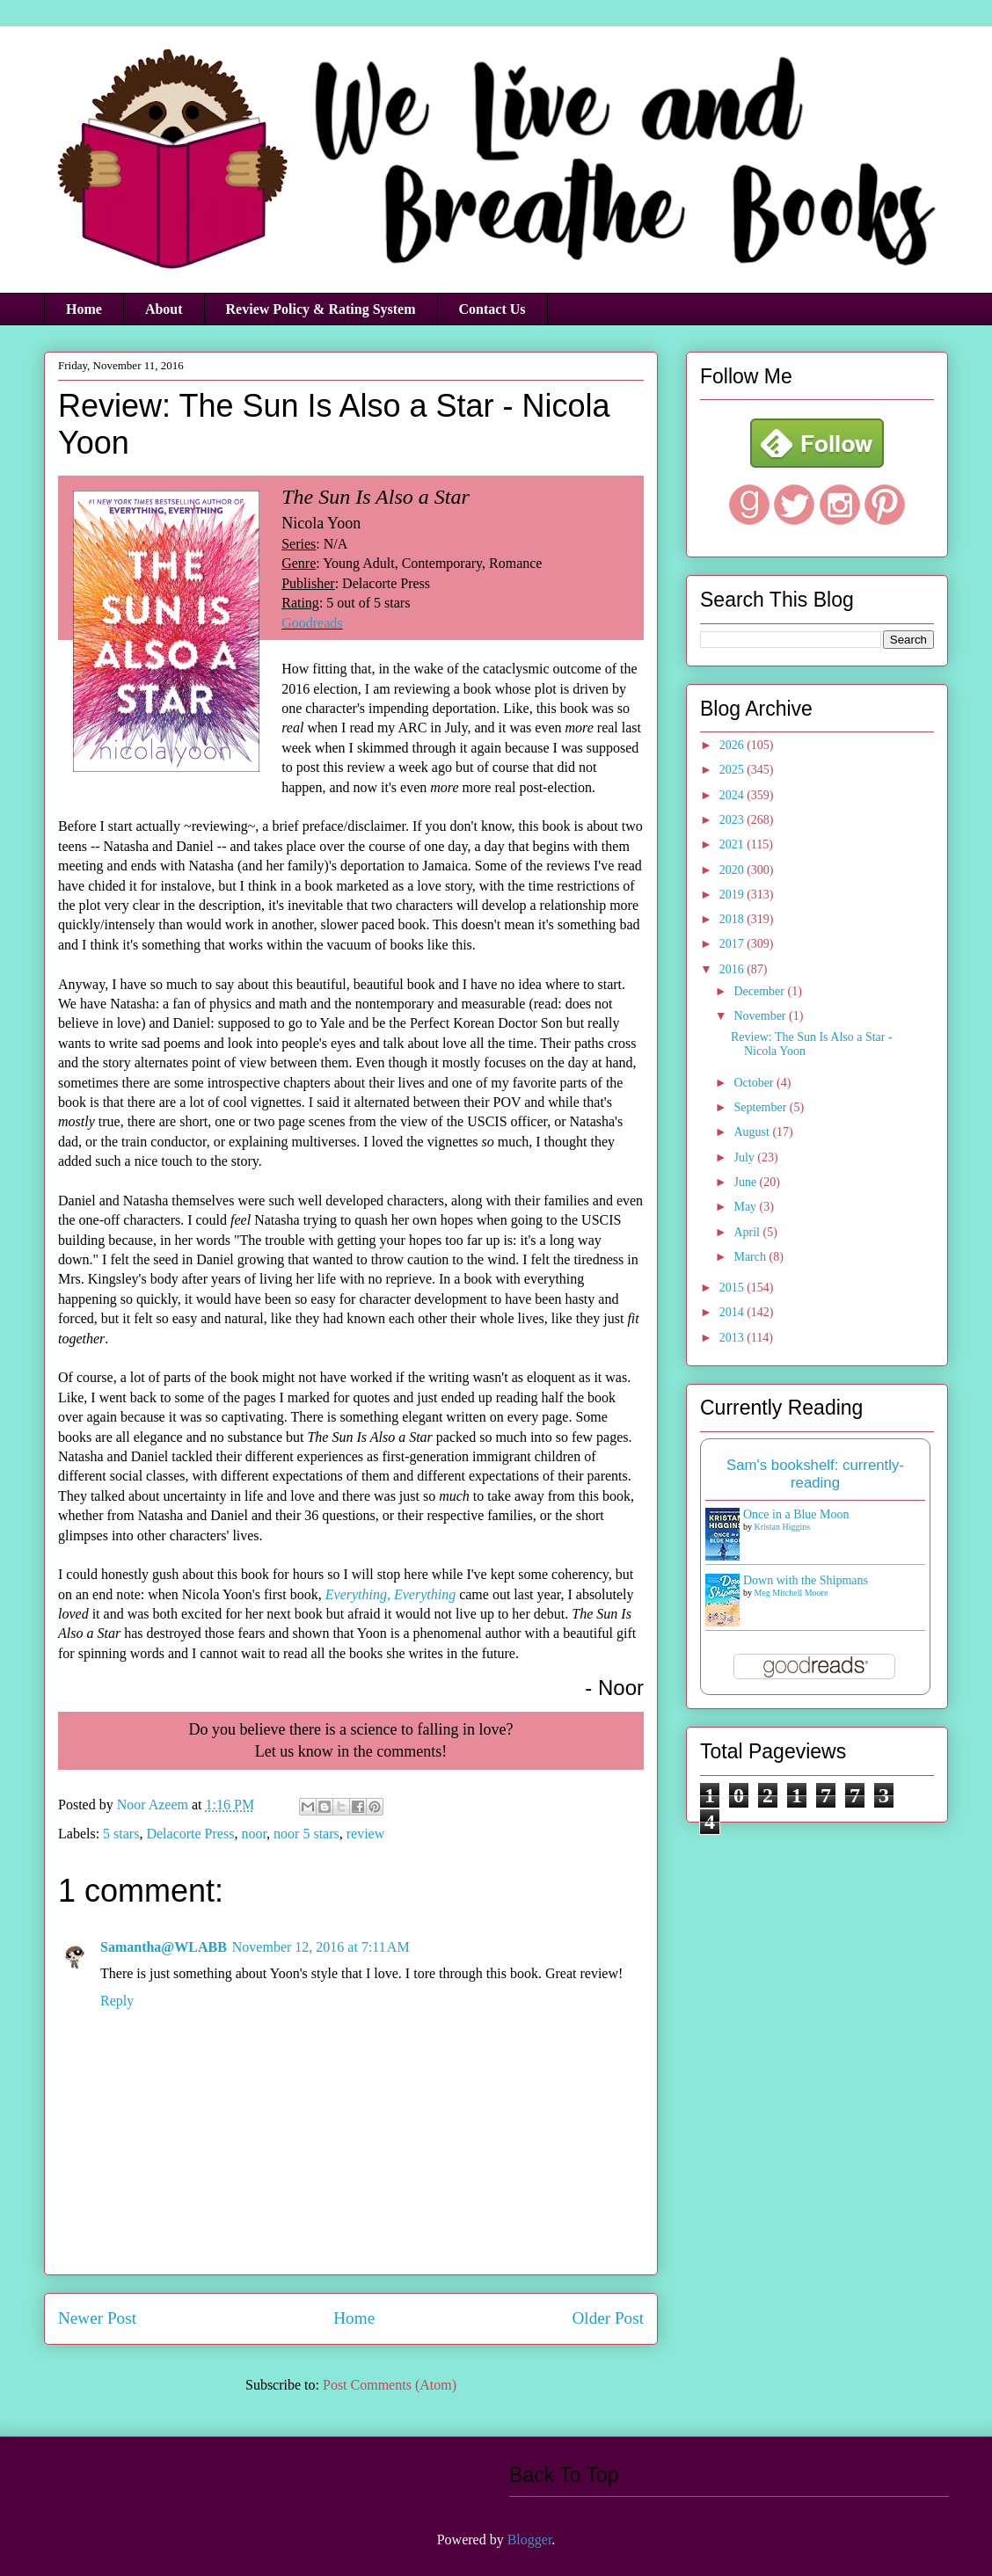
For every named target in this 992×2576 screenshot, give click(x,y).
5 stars (121, 1833)
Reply (117, 2000)
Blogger (529, 2539)
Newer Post (97, 2318)
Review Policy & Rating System (321, 309)
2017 (733, 943)
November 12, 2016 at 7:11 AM (321, 1946)
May (746, 1206)
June (746, 1182)
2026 (733, 745)
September (761, 1107)
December (760, 991)
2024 (733, 795)
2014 (733, 1312)
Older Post (608, 2318)
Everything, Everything (390, 1594)
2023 (733, 819)
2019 (733, 894)
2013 (733, 1337)
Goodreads (311, 622)
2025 (733, 769)
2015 (733, 1287)
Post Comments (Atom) (389, 2384)
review (365, 1833)
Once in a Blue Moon (796, 1514)
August (752, 1132)
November (761, 1015)
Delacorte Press (190, 1833)
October (755, 1082)
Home (84, 309)
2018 (733, 919)
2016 (733, 969)
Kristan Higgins (783, 1527)
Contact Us (492, 309)
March (751, 1256)
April (747, 1232)
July (745, 1157)
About (164, 309)
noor (253, 1833)
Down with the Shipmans (805, 1580)
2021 (733, 844)
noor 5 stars (306, 1833)
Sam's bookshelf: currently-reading (815, 1474)
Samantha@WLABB (163, 1946)
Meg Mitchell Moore (791, 1592)
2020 (733, 870)
